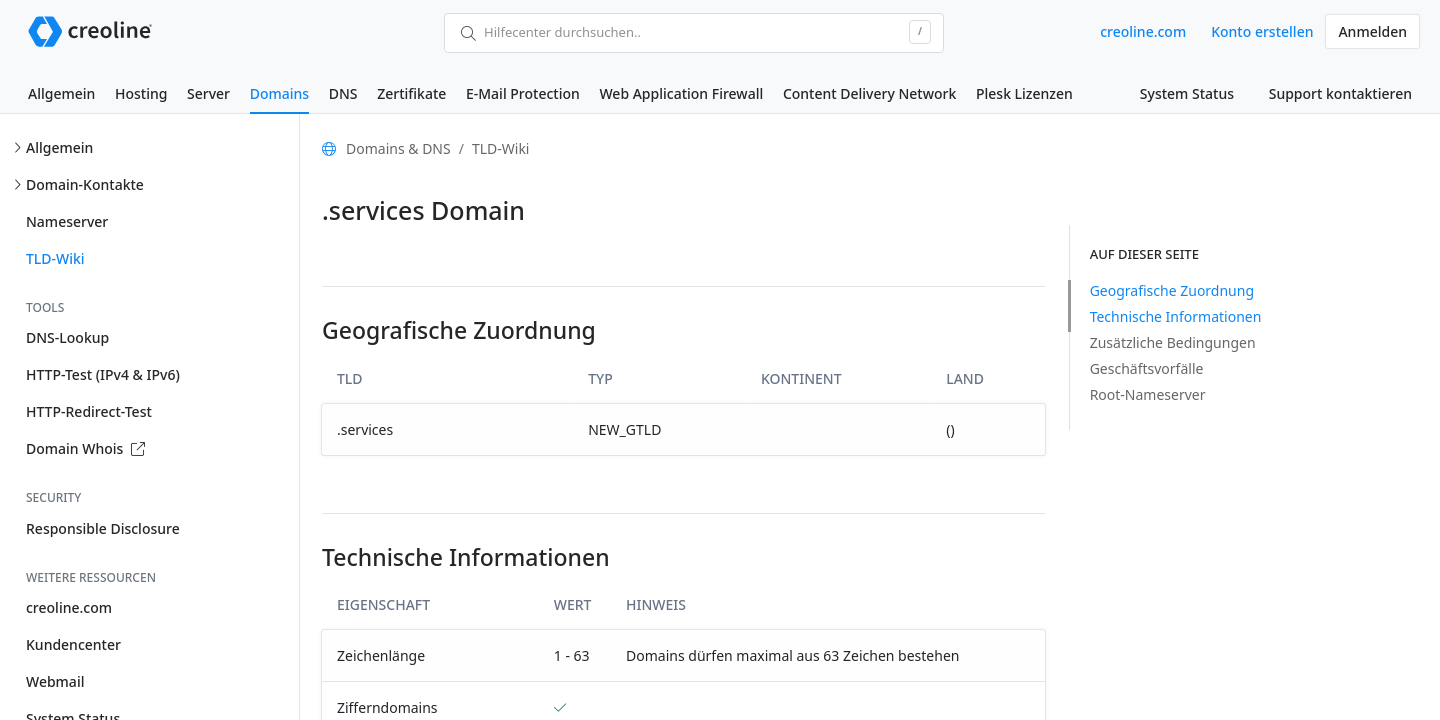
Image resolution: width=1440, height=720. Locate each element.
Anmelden (1372, 31)
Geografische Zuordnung (1172, 290)
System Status (1187, 93)
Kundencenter (73, 644)
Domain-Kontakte (85, 184)
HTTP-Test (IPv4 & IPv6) (103, 374)
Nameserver (67, 221)
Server (208, 93)
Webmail (55, 681)
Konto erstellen (1262, 31)
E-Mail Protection (523, 93)
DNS (343, 93)
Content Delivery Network (869, 93)
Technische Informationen (1176, 316)
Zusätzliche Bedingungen (1173, 342)
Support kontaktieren (1340, 93)
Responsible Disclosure (103, 528)
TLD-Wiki (55, 258)
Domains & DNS (398, 148)
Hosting (141, 93)
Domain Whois (85, 448)
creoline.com (1143, 31)
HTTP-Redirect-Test (89, 411)
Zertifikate (411, 93)
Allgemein (61, 93)
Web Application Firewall (681, 93)
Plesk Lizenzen (1024, 93)
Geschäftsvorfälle (1147, 368)
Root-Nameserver (1148, 394)
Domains (279, 93)
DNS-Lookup (67, 337)
